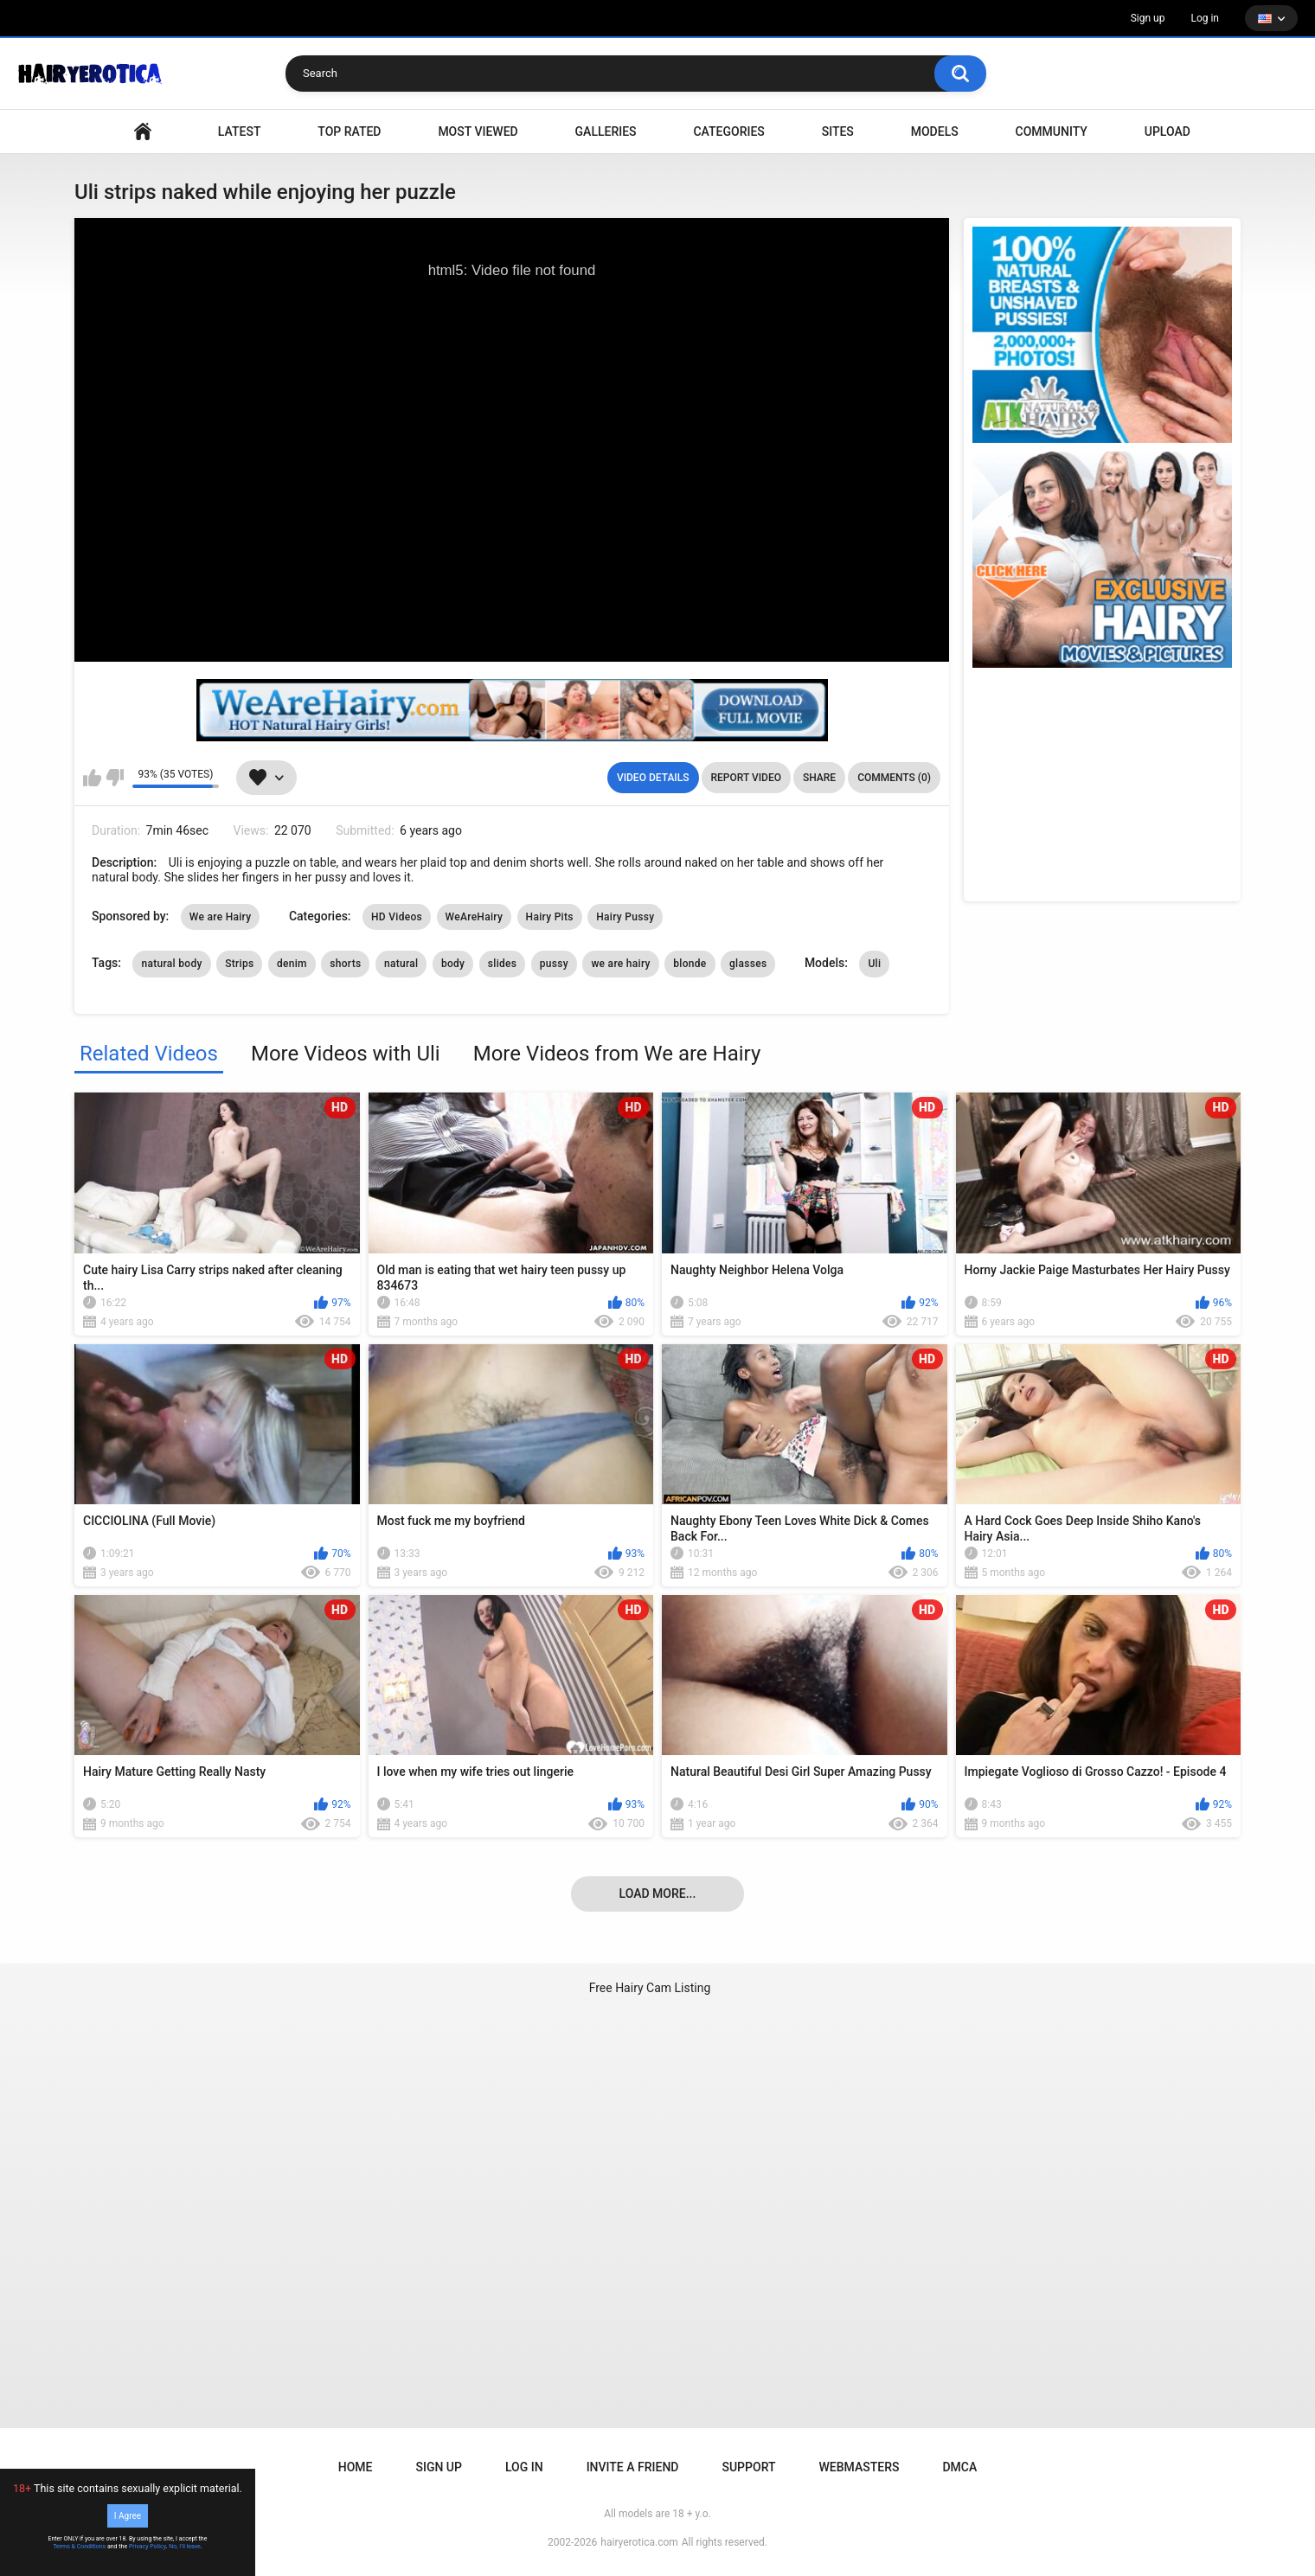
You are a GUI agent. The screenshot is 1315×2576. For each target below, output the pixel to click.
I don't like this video (115, 777)
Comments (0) (894, 778)
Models (935, 131)
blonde (689, 964)
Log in (1204, 18)
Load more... (657, 1893)
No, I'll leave (185, 2546)
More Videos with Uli (345, 1053)
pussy (554, 964)
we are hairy (620, 964)
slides (502, 964)
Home (355, 2467)
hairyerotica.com (638, 2542)
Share (819, 778)
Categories (728, 131)
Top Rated (349, 131)
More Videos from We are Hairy (617, 1053)
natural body (171, 964)
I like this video (92, 777)
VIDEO (142, 132)
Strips (239, 964)
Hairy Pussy (625, 917)
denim (292, 964)
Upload (1167, 131)
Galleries (606, 131)
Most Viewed (477, 131)
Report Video (746, 778)
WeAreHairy (475, 917)
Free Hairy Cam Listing (650, 1988)
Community (1051, 131)
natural (401, 964)
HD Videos (396, 917)
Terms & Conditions (79, 2546)
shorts (345, 964)
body (453, 964)
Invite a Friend (633, 2467)
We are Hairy (220, 917)
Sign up (1148, 18)
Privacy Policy (147, 2546)
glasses (748, 964)
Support (748, 2467)
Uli (874, 964)
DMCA (959, 2467)
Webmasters (859, 2467)
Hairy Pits (550, 917)
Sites (838, 131)
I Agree (127, 2516)
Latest (239, 131)
